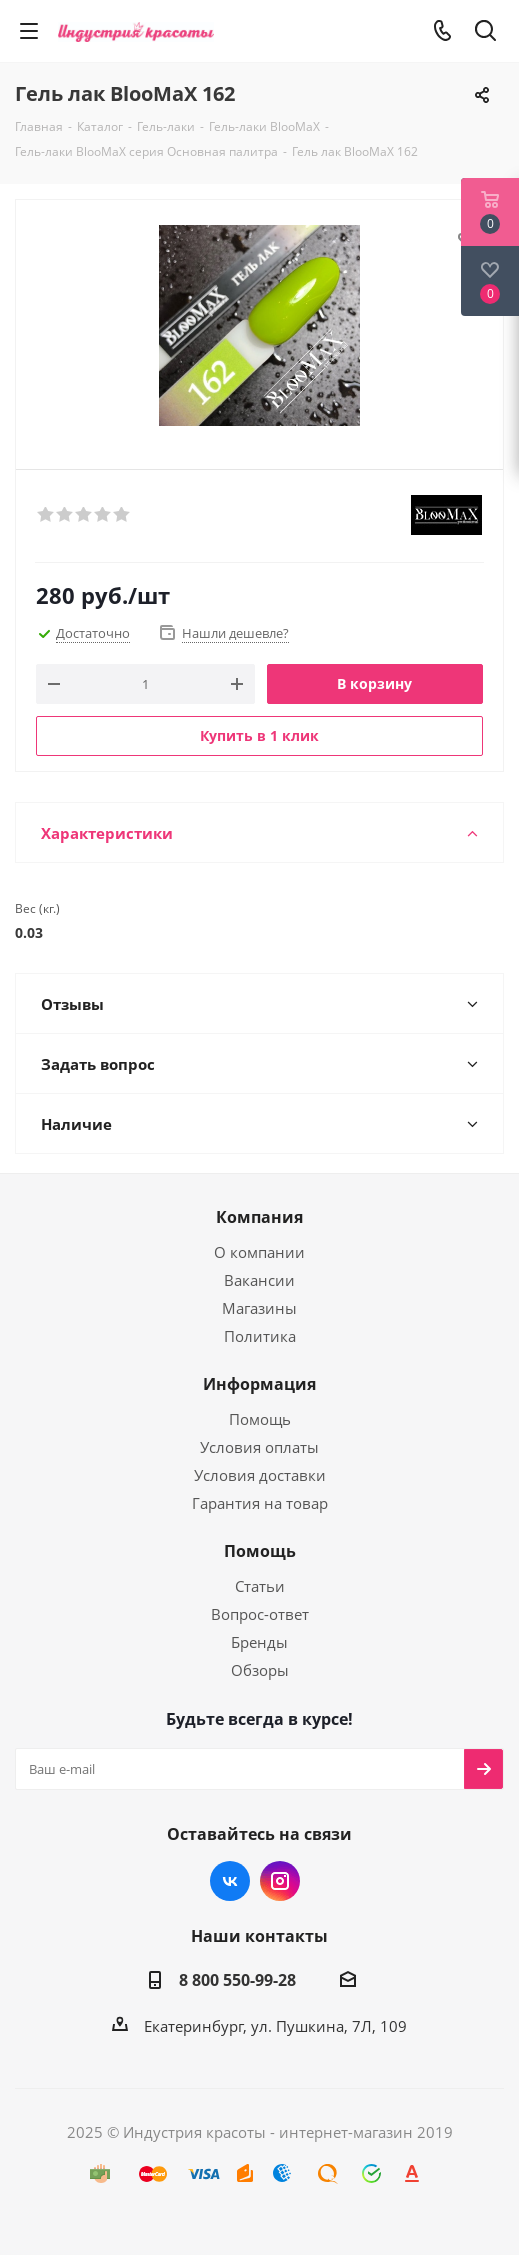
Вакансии (259, 1280)
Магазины (259, 1308)
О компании (259, 1252)
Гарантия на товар (260, 1503)
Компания (259, 1217)
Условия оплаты (259, 1447)
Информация (259, 1384)
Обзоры (260, 1670)
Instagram (280, 1881)
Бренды (259, 1642)
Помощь (260, 1419)
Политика (260, 1336)
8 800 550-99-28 (237, 1980)
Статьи (260, 1586)
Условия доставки (260, 1475)
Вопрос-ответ (260, 1614)
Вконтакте (230, 1881)
